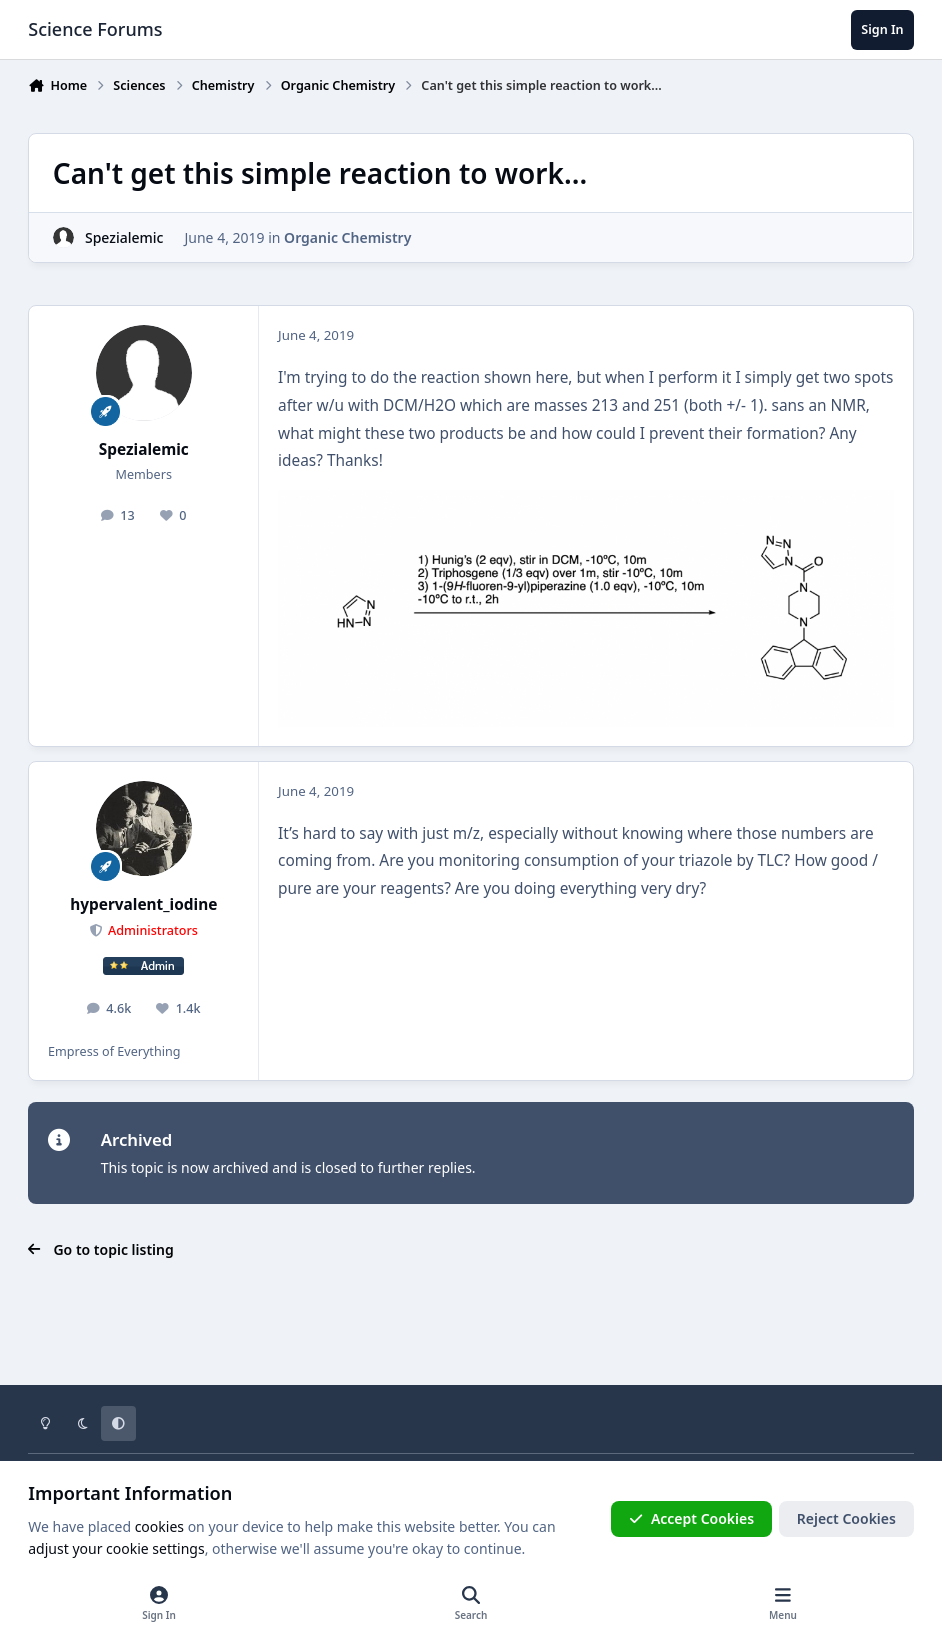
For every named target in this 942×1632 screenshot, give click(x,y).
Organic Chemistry (347, 237)
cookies (159, 1526)
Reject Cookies (846, 1518)
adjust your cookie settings (116, 1548)
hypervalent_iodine (143, 904)
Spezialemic (124, 237)
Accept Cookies (692, 1518)
